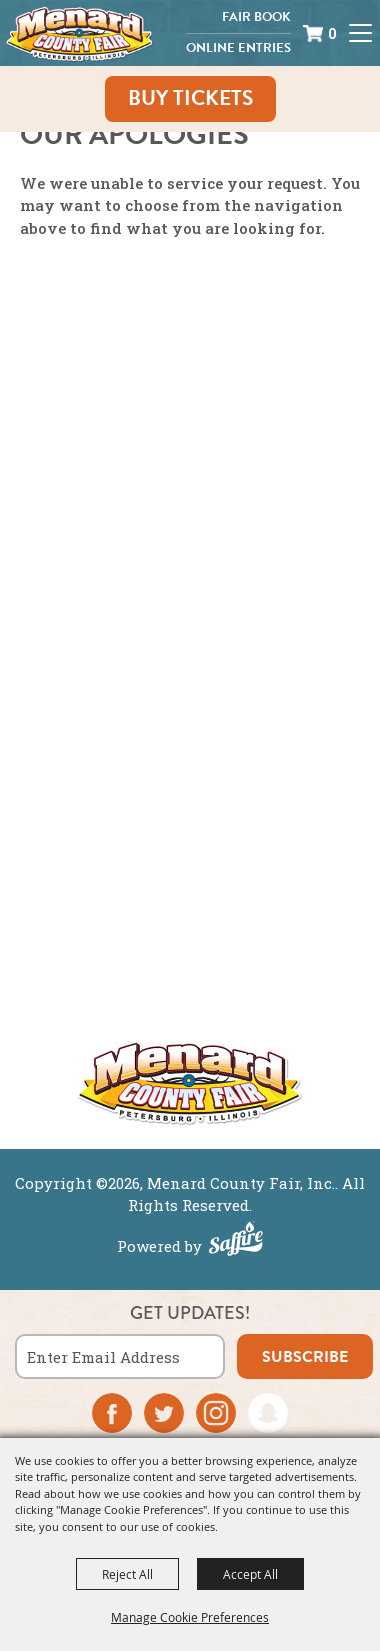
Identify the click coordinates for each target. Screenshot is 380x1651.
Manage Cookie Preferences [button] (190, 1617)
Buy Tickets (190, 98)
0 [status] (332, 33)
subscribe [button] (305, 1357)
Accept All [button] (250, 1574)
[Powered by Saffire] (236, 1241)
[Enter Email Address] (120, 1356)
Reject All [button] (127, 1574)
